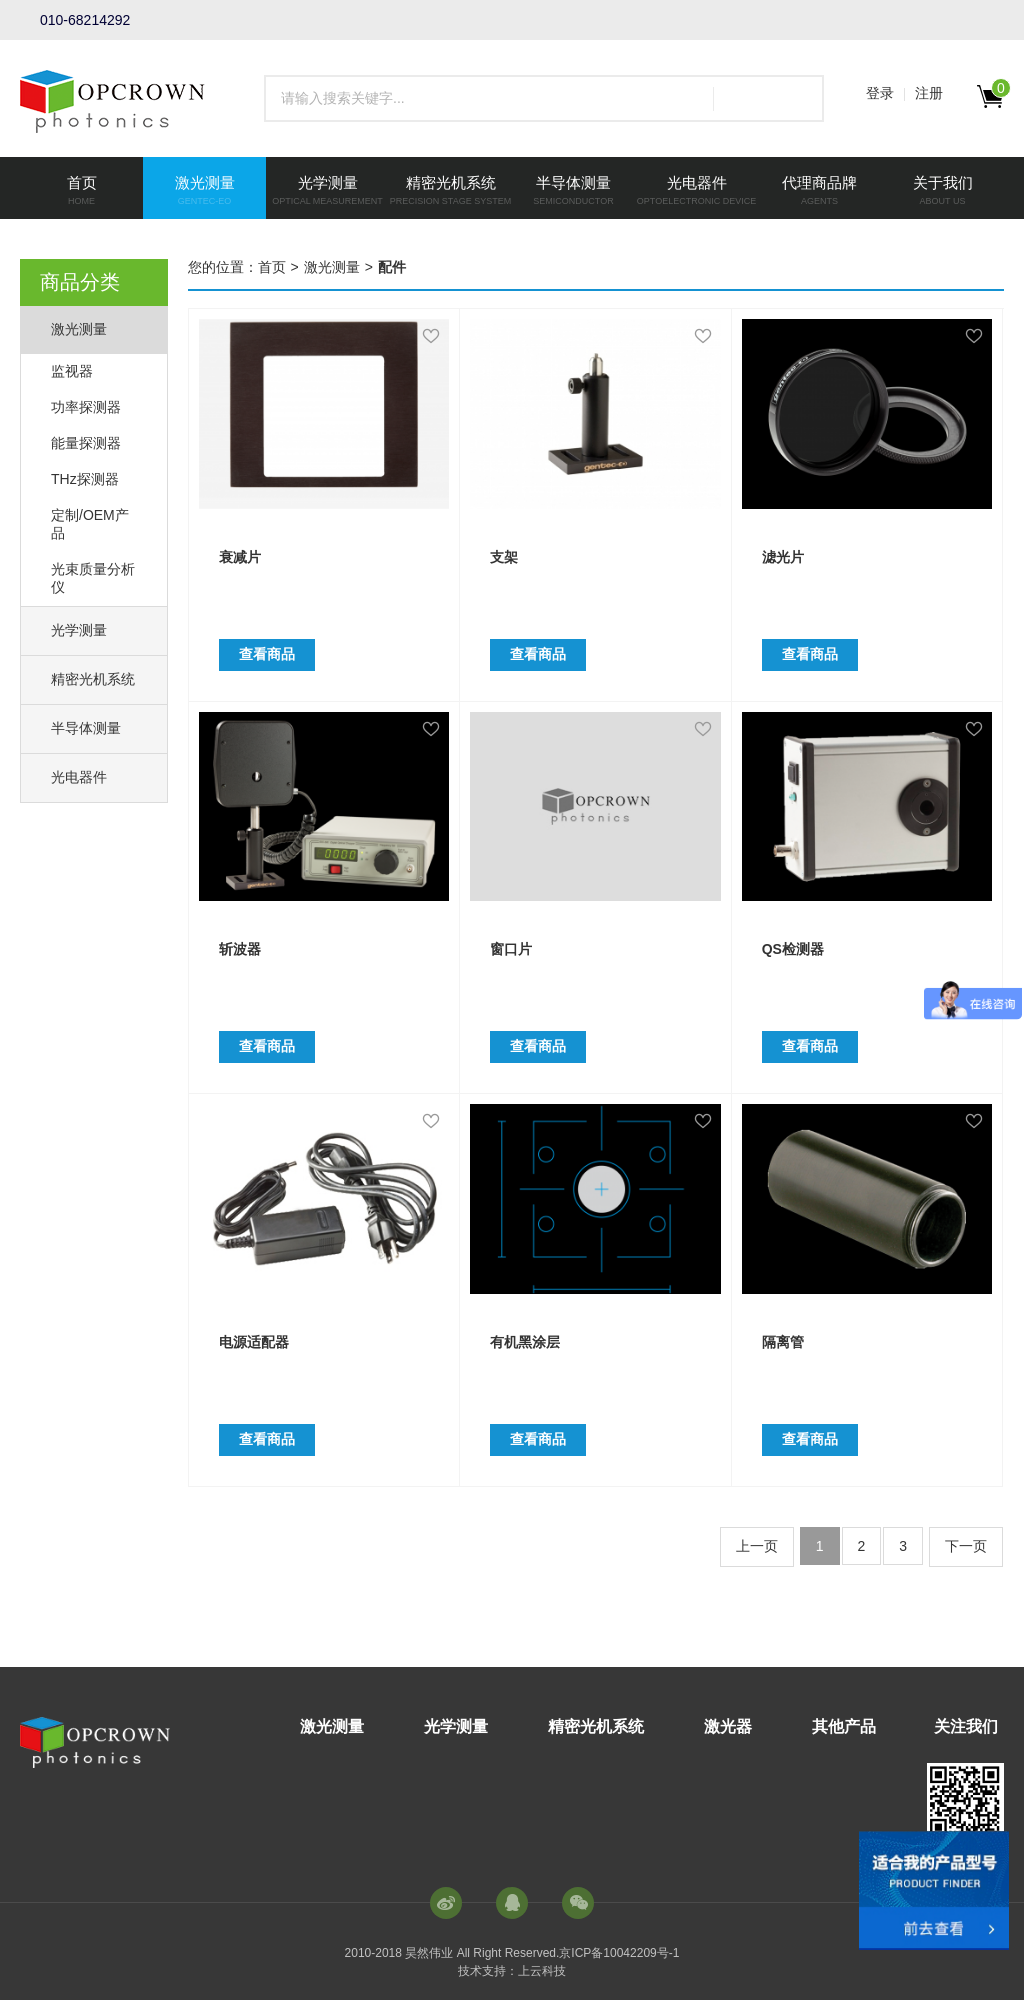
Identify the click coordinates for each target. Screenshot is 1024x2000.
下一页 (966, 1546)
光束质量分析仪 (93, 578)
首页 (272, 267)
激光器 (728, 1726)
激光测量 (79, 329)
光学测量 (79, 630)
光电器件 (79, 777)
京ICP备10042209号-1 (619, 1953)
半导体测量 (86, 728)
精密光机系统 (93, 679)
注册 (929, 93)
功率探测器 (86, 407)
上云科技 (542, 1971)
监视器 (72, 371)
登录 (880, 93)
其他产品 (844, 1726)
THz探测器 (85, 479)
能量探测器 (86, 443)
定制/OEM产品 (90, 524)
